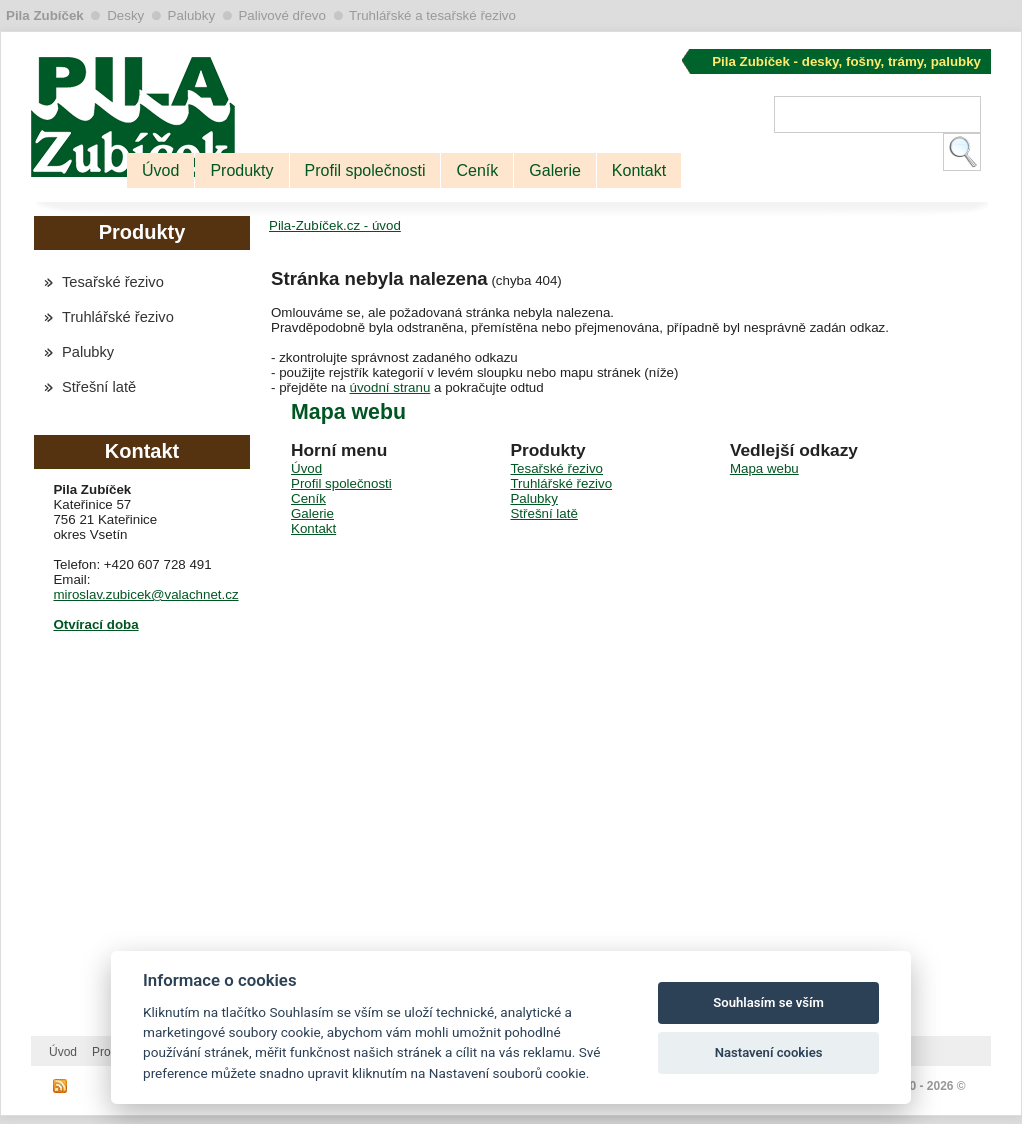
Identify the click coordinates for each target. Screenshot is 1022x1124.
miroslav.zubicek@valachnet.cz (145, 594)
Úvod (160, 170)
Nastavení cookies (769, 1052)
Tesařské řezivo (113, 282)
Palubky (88, 352)
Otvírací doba (95, 624)
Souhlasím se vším (768, 1002)
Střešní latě (99, 387)
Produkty (241, 170)
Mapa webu (764, 468)
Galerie (555, 170)
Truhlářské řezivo (118, 317)
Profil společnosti (365, 170)
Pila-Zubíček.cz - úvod (335, 225)
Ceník (477, 170)
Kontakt (639, 170)
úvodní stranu (390, 387)
